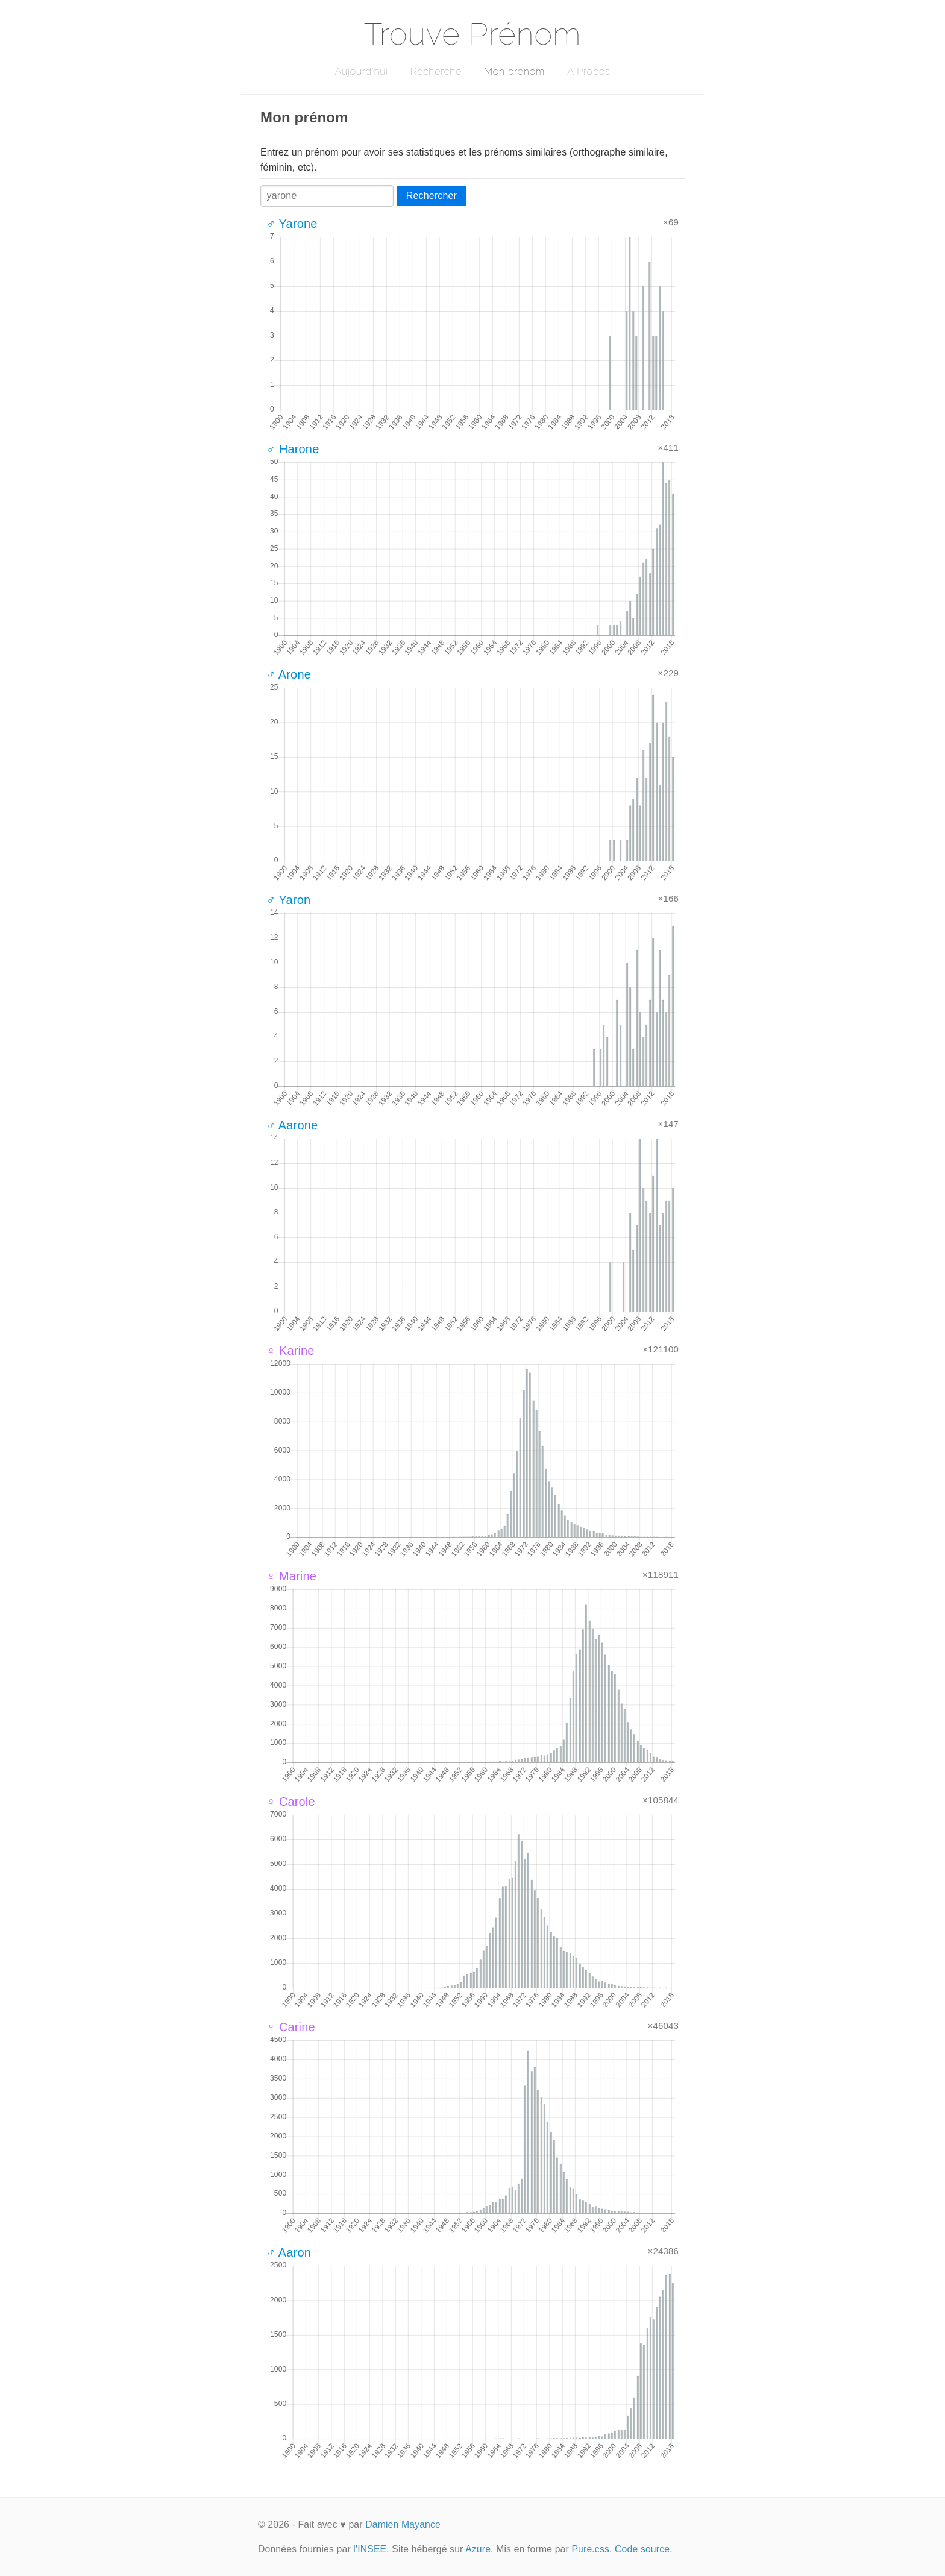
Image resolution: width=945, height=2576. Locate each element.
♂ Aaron (288, 2252)
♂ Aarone (292, 1125)
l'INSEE (369, 2549)
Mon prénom (514, 71)
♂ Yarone (291, 223)
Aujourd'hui (361, 71)
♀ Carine (290, 2027)
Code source (642, 2549)
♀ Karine (290, 1350)
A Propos (588, 71)
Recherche (436, 71)
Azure (478, 2549)
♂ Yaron (288, 899)
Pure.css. (591, 2549)
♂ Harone (292, 449)
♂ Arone (288, 674)
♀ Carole (290, 1801)
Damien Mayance (403, 2524)
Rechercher (431, 195)
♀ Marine (291, 1576)
